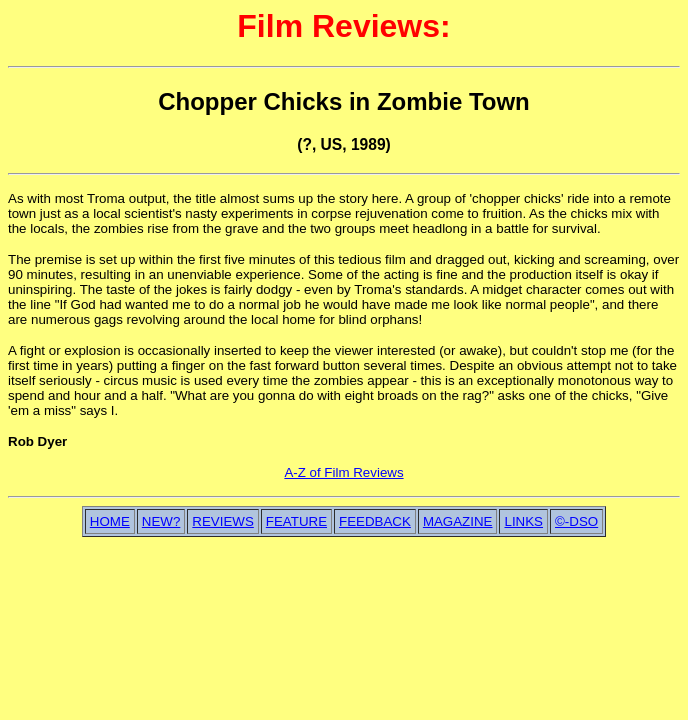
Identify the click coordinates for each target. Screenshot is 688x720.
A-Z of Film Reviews (343, 472)
